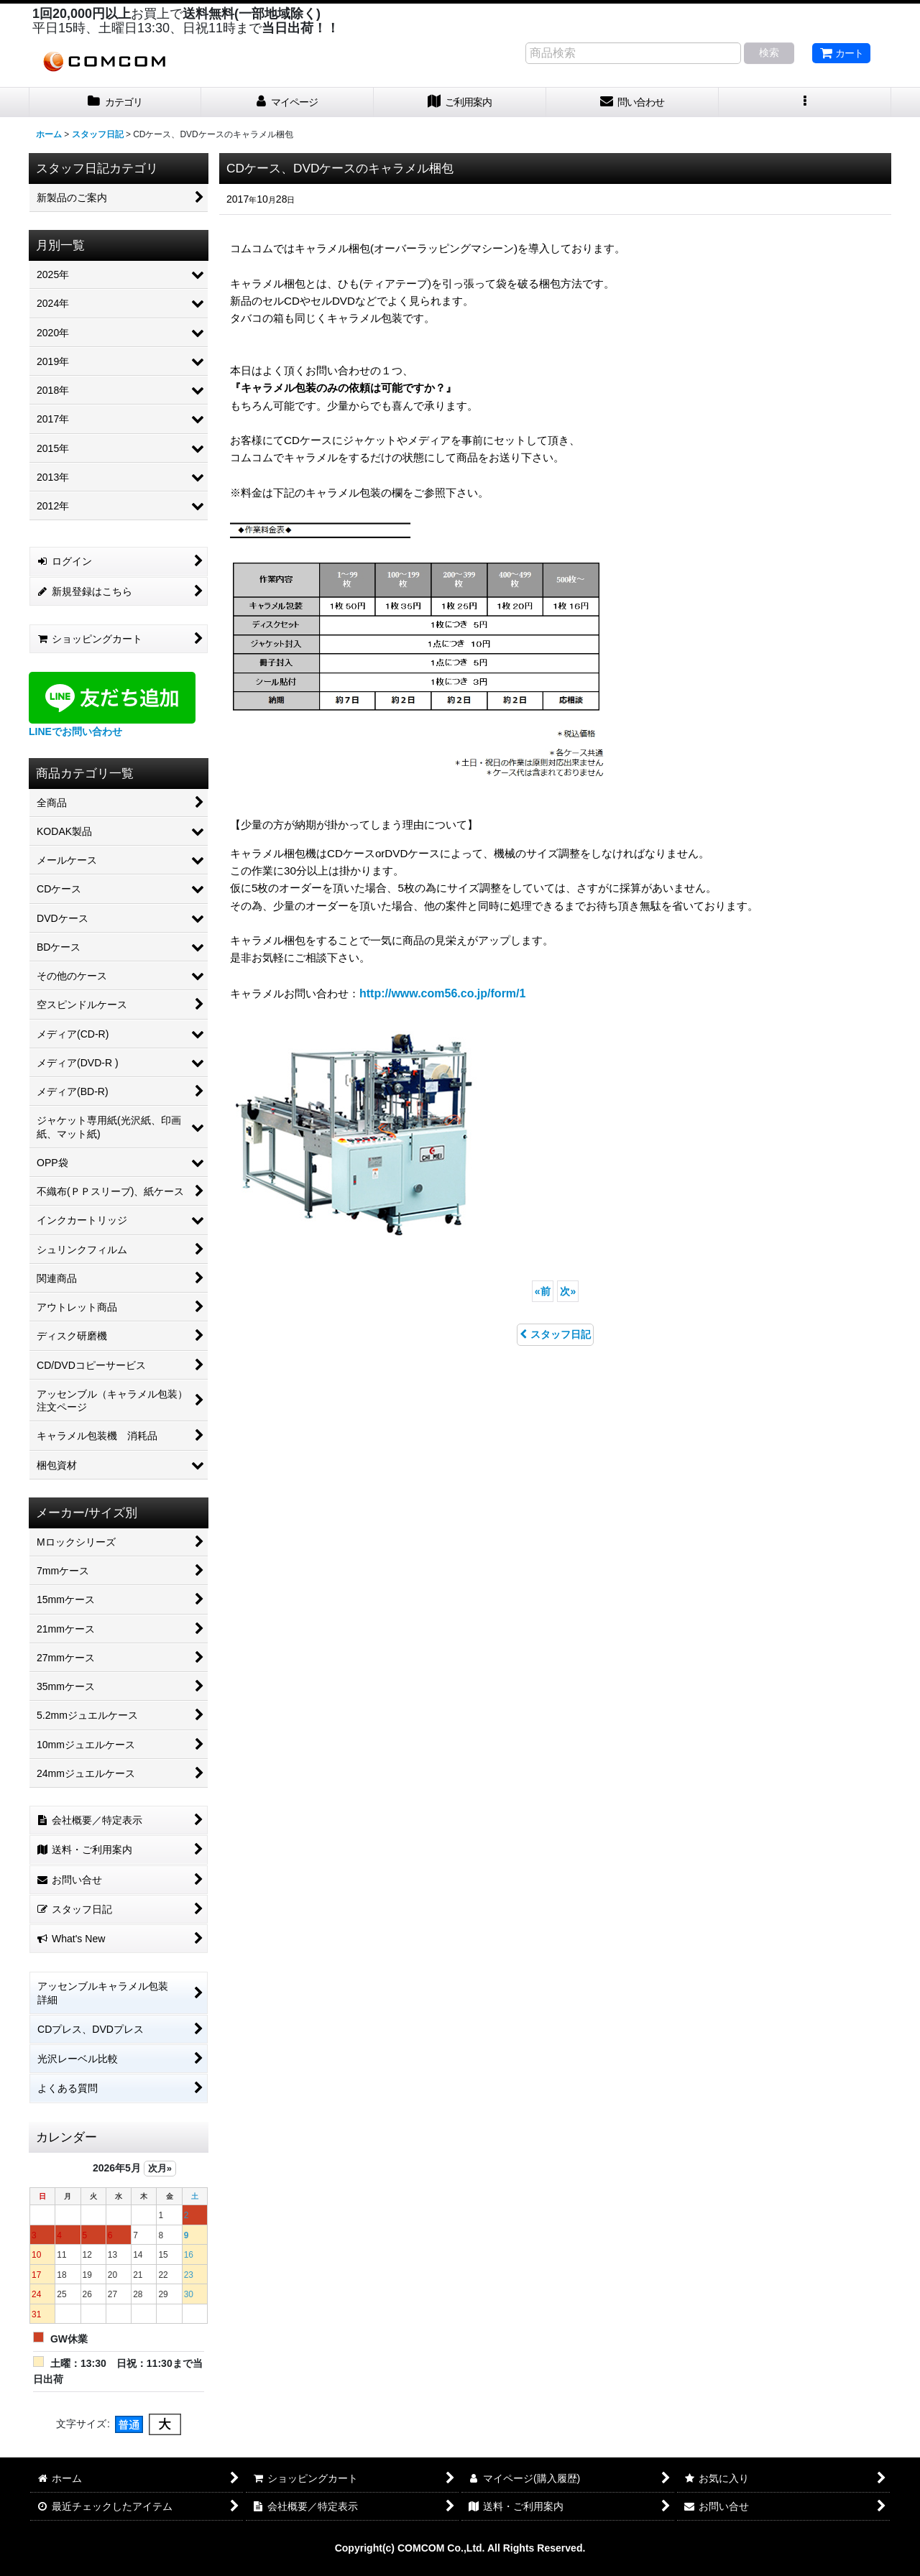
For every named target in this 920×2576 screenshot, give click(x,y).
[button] (805, 102)
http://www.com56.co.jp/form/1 (442, 993)
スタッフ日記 (555, 1334)
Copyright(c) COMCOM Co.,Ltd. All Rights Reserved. (460, 2548)
